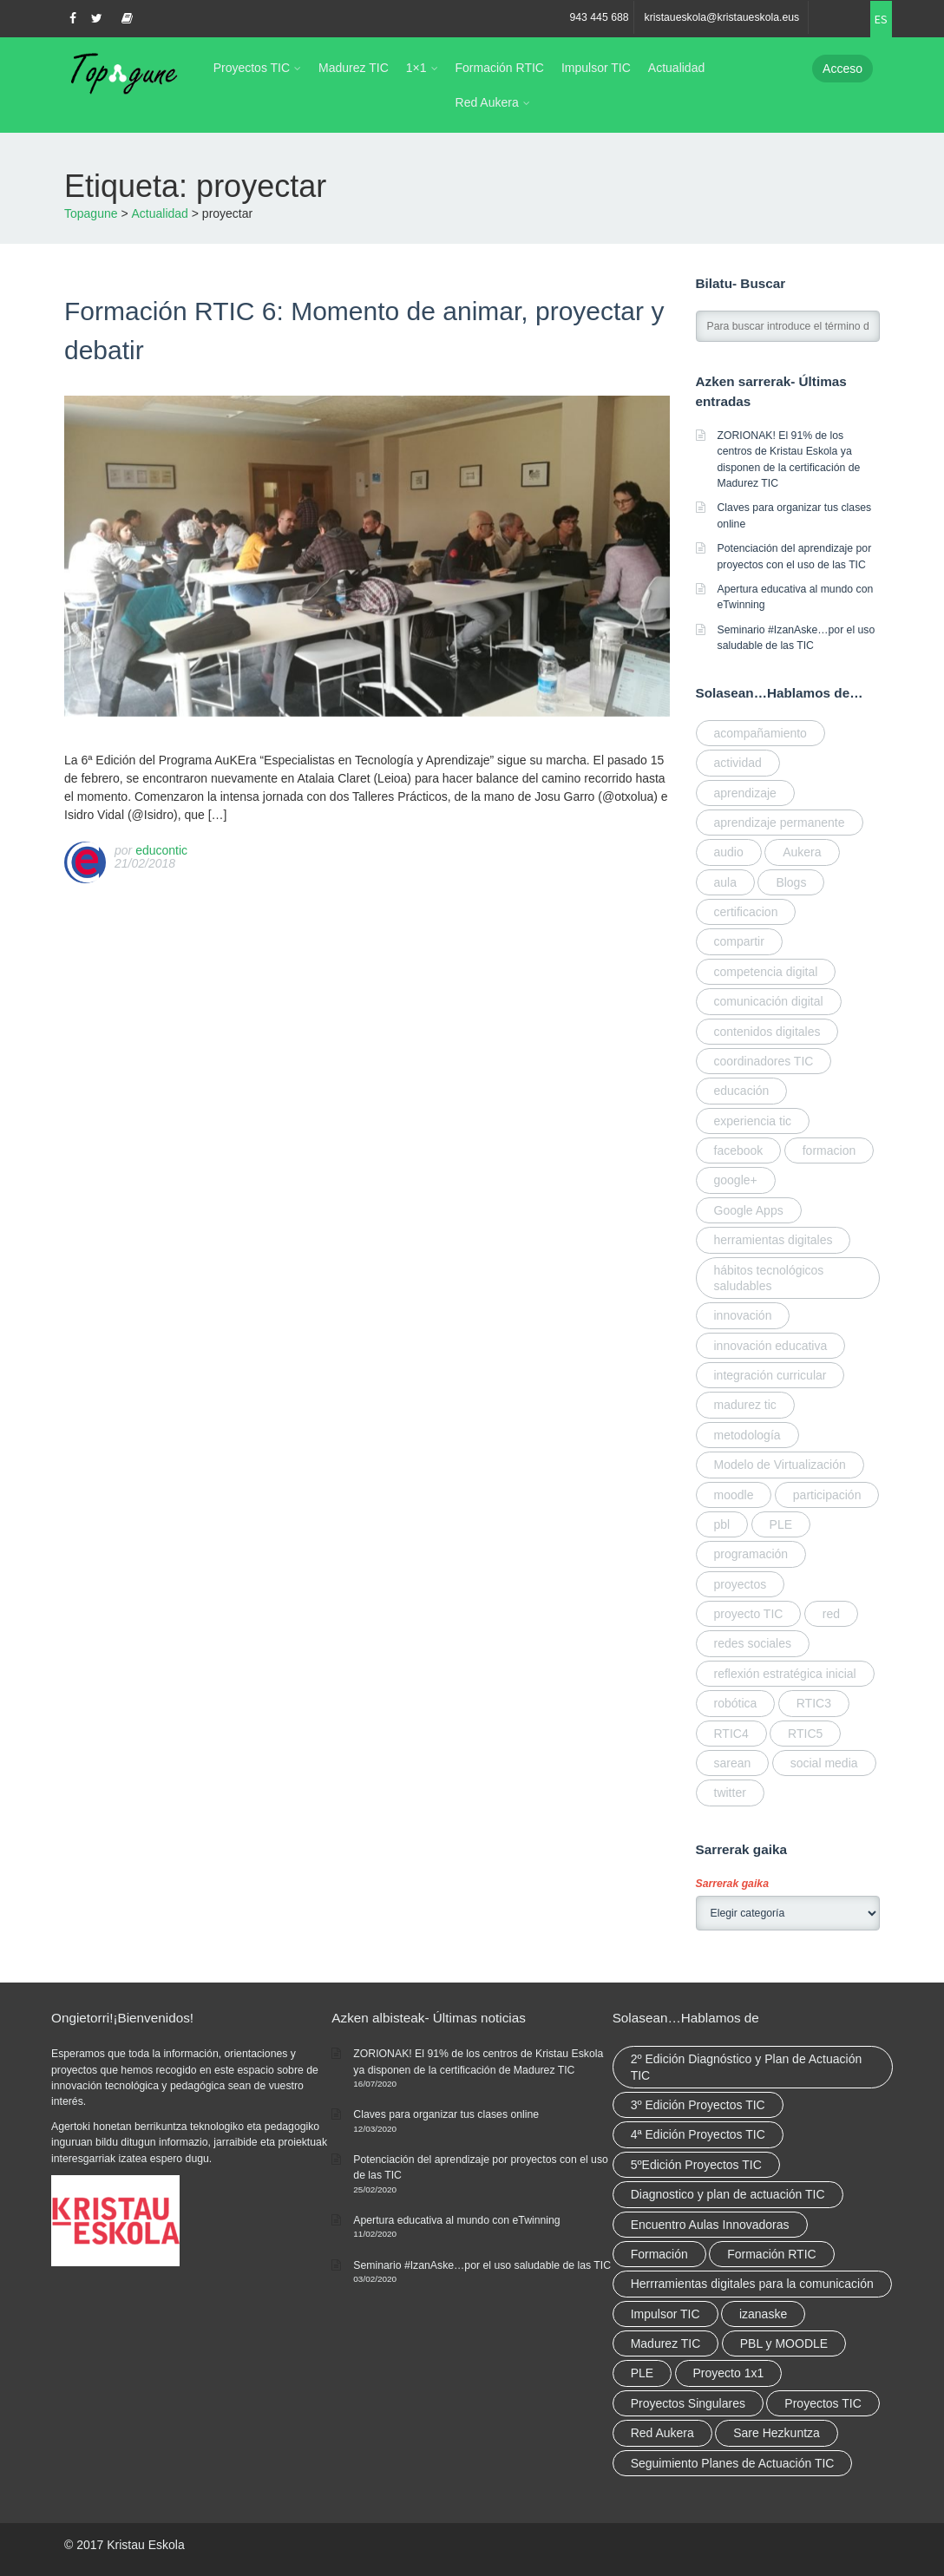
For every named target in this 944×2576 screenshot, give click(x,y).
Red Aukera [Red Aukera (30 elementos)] (662, 2433)
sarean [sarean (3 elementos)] (732, 1763)
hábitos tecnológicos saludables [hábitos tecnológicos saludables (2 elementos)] (769, 1278)
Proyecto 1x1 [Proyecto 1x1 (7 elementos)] (728, 2373)
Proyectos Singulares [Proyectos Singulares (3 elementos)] (688, 2403)
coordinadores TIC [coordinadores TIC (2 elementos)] (764, 1061)
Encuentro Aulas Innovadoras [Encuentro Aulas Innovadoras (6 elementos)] (710, 2225)
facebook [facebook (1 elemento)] (739, 1150)
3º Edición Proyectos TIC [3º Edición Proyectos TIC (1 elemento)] (698, 2105)
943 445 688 (598, 17)
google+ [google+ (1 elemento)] (735, 1180)
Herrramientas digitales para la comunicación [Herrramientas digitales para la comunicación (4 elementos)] (752, 2284)
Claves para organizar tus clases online (446, 2114)
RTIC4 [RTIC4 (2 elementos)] (731, 1733)
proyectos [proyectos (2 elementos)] (740, 1584)
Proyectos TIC (251, 68)
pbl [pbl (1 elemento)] (722, 1524)
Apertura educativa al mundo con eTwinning (456, 2220)
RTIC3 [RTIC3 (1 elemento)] (813, 1703)
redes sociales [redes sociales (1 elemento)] (753, 1643)
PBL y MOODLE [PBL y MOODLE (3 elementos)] (784, 2343)
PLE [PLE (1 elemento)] (781, 1524)
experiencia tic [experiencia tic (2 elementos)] (753, 1121)
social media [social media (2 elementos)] (824, 1763)
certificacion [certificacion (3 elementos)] (746, 912)
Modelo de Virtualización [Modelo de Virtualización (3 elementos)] (780, 1465)
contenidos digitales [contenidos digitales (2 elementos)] (767, 1032)
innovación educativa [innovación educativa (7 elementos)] (771, 1346)
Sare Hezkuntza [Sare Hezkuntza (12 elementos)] (776, 2433)
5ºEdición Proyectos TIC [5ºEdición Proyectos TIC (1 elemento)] (696, 2165)
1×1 (416, 68)
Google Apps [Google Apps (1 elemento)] (748, 1210)
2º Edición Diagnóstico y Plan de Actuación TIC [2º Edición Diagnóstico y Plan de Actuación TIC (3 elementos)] (746, 2066)
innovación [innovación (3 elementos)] (743, 1315)
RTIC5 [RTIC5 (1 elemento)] (805, 1733)
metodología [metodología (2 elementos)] (747, 1435)
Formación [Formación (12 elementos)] (659, 2254)
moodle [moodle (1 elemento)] (734, 1495)
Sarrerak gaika (732, 1884)
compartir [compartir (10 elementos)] (739, 941)
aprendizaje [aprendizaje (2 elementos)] (745, 793)
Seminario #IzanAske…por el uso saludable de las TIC (482, 2265)
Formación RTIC (500, 68)
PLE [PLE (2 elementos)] (642, 2373)
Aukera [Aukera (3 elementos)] (802, 852)
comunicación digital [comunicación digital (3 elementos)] (768, 1001)
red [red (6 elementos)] (831, 1614)
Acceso (842, 68)
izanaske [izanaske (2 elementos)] (763, 2314)
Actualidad (676, 68)
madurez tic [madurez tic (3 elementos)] (745, 1405)
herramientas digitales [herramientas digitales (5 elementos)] (773, 1240)
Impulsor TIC (596, 68)
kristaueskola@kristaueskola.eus (722, 17)
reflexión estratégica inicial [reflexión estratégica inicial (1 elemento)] (785, 1674)
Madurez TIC (353, 68)
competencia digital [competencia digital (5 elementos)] (766, 972)
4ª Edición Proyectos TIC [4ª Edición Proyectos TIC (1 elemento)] (698, 2134)
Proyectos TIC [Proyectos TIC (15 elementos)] (822, 2403)
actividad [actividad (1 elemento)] (738, 763)
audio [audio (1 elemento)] (729, 852)
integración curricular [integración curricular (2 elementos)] (770, 1375)
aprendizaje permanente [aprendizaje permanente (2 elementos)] (779, 822)
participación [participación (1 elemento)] (827, 1495)
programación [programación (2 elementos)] (751, 1554)
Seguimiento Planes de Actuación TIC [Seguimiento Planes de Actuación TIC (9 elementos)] (733, 2463)
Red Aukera (487, 102)
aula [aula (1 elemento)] (725, 882)
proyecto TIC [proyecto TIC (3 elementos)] (748, 1614)
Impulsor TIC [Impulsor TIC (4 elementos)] (665, 2314)
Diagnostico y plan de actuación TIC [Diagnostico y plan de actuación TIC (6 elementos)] (728, 2194)
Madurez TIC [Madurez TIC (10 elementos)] (666, 2343)
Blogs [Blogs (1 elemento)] (791, 882)
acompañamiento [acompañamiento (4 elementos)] (760, 733)
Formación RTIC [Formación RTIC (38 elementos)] (771, 2254)
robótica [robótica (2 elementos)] (735, 1703)
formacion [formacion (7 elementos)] (829, 1150)
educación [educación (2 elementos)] (742, 1091)
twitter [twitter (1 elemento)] (730, 1792)
